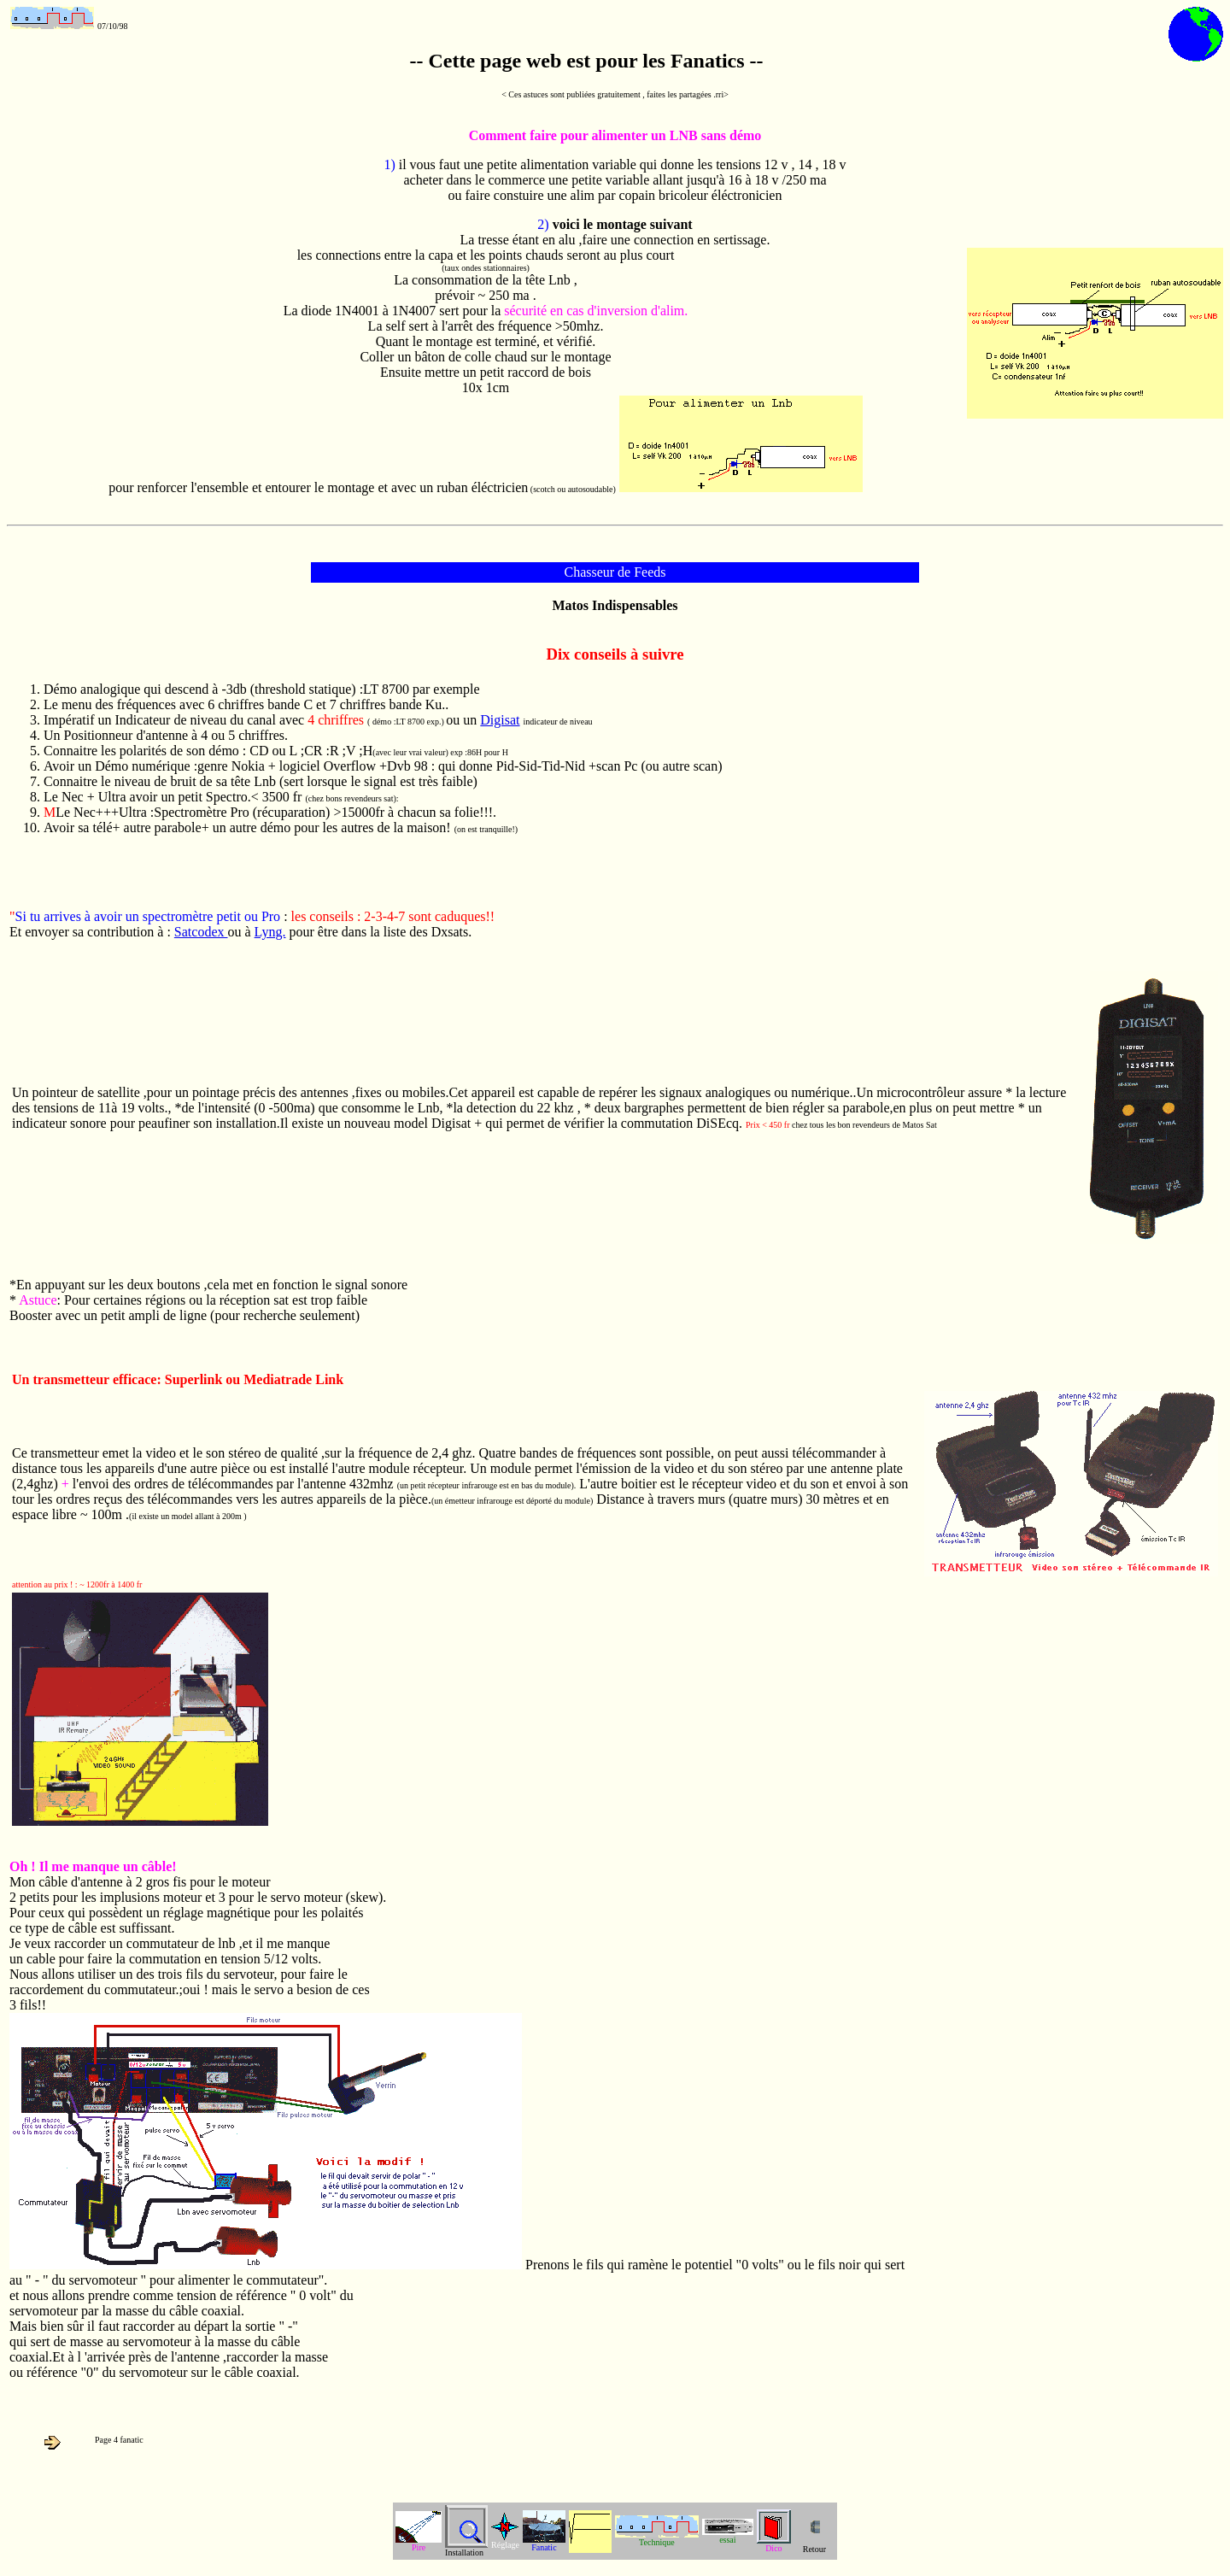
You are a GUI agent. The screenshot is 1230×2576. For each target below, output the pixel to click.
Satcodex (201, 931)
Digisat (499, 720)
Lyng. (270, 931)
